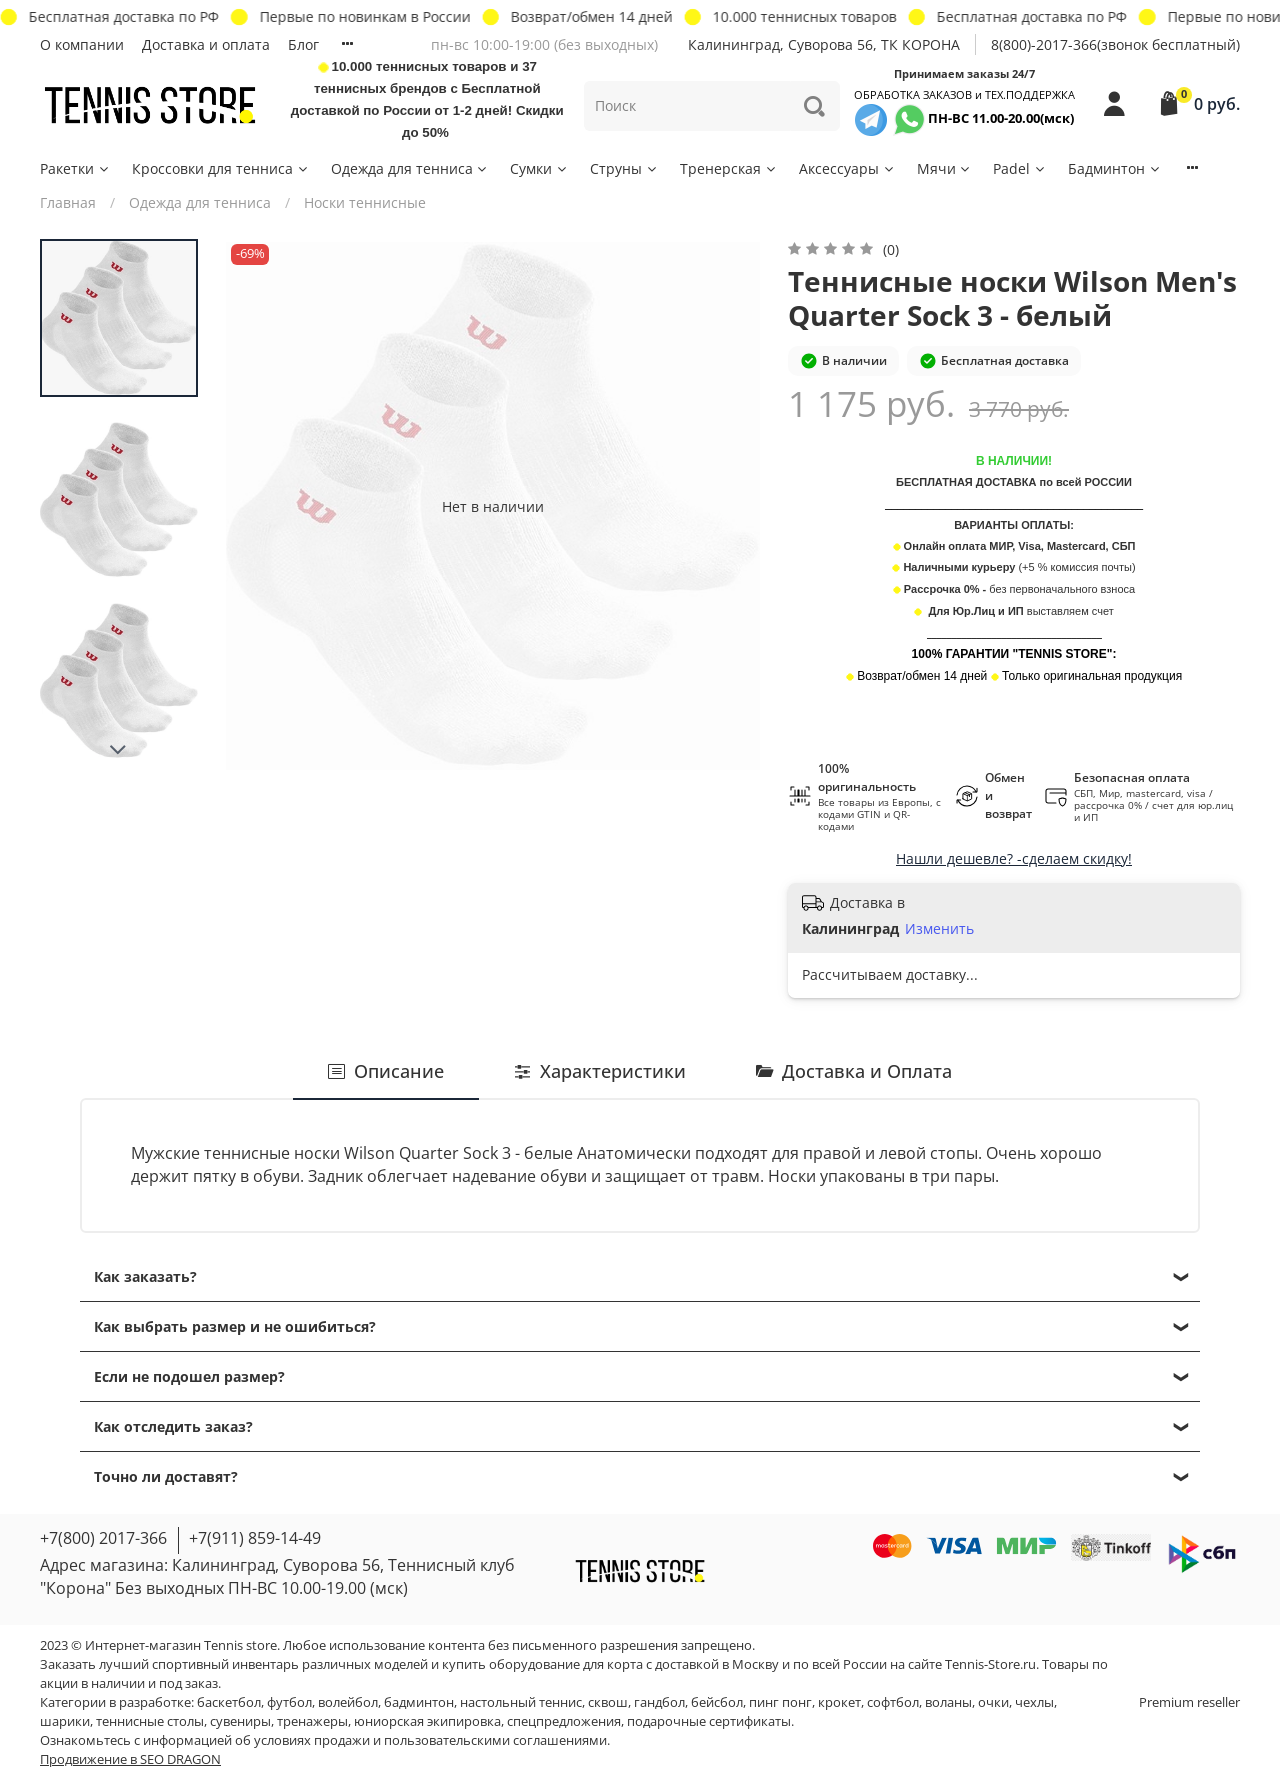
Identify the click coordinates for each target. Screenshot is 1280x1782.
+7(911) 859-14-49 (255, 1538)
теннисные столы (150, 1721)
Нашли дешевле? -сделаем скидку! (1014, 858)
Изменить (939, 929)
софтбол (893, 1702)
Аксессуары (847, 168)
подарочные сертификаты (709, 1721)
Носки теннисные (365, 202)
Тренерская (729, 168)
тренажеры (312, 1721)
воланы (948, 1702)
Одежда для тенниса (410, 168)
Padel (1020, 168)
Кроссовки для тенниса (221, 168)
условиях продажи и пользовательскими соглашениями (430, 1740)
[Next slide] (119, 750)
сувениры (240, 1721)
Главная (68, 202)
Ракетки (75, 168)
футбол (289, 1702)
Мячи (945, 168)
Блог (303, 44)
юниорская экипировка (427, 1721)
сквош (608, 1702)
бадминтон (419, 1702)
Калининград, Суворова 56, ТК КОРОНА (824, 44)
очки (993, 1702)
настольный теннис (521, 1702)
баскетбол (229, 1702)
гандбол (659, 1702)
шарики (65, 1721)
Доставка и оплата (206, 44)
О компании (82, 44)
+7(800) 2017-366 (103, 1538)
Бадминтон (1115, 168)
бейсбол (717, 1702)
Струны (624, 168)
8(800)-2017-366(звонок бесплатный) (1115, 44)
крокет (839, 1702)
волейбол (348, 1702)
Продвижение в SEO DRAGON (130, 1759)
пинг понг (780, 1702)
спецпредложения (564, 1721)
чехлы (1034, 1702)
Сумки (539, 168)
